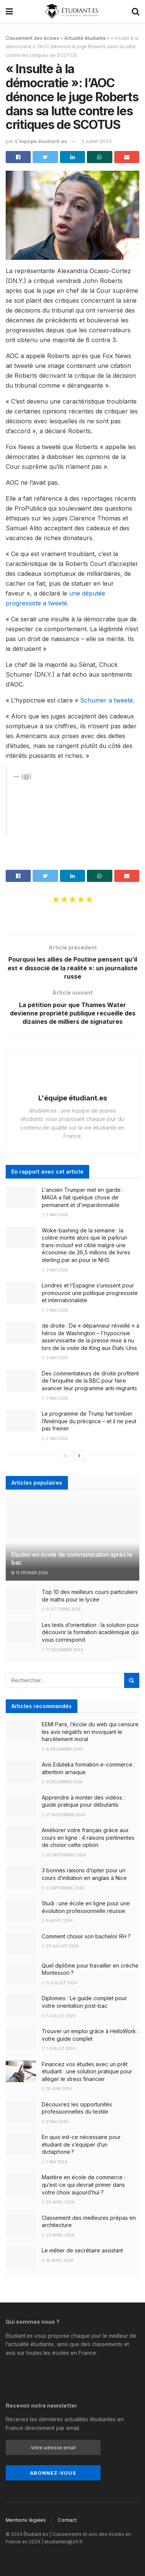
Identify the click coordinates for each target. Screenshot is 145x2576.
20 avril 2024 (58, 2235)
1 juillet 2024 (59, 2015)
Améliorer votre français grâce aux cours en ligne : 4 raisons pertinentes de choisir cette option (88, 1837)
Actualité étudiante (85, 38)
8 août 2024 (57, 1921)
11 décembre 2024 (62, 1649)
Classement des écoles (32, 38)
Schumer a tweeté (106, 700)
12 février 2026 (29, 1572)
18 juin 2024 (57, 2089)
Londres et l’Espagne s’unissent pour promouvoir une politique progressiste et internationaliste (90, 1293)
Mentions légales (26, 2520)
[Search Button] (131, 1680)
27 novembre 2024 (63, 1815)
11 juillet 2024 (59, 1983)
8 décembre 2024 (62, 1749)
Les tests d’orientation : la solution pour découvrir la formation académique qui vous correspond (90, 1632)
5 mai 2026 (55, 1215)
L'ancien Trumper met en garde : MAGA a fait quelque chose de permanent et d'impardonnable (82, 1197)
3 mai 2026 (55, 1270)
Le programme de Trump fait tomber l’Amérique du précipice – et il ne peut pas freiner (89, 1421)
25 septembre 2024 (64, 1855)
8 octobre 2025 (61, 1609)
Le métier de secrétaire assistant (82, 2251)
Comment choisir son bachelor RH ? (86, 1936)
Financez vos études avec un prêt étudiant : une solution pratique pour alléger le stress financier (87, 2071)
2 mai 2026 (55, 1438)
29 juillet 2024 (60, 1946)
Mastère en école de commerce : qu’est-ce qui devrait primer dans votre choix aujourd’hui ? (83, 2185)
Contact (67, 2520)
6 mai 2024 (55, 2122)
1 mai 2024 (54, 2162)
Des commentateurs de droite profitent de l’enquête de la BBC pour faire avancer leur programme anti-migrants (90, 1381)
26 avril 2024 (58, 2202)
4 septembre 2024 (63, 1888)
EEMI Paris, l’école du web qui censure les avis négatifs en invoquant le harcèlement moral (90, 1732)
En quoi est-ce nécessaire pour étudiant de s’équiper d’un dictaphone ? (81, 2144)
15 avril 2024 (57, 2260)
